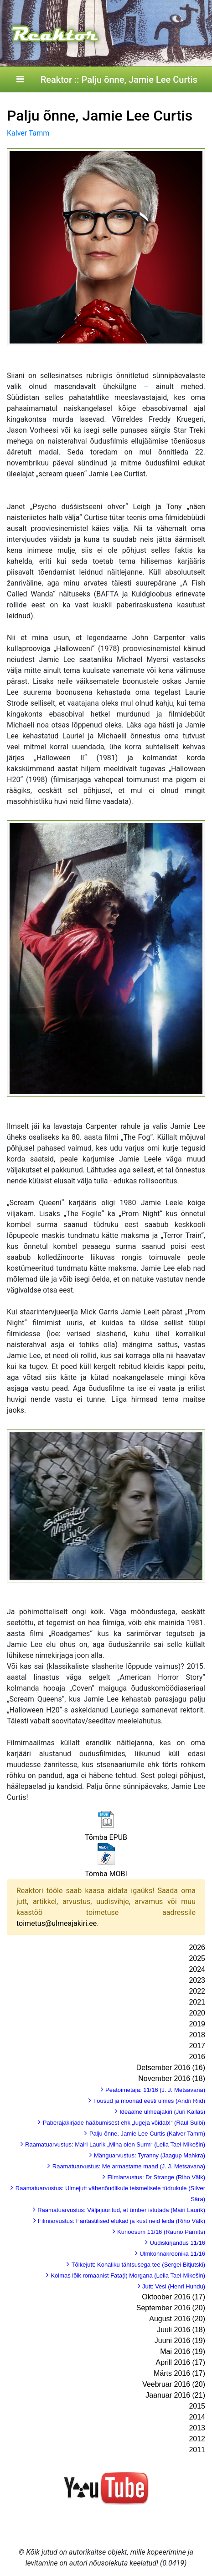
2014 (197, 2417)
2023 (197, 1980)
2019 (197, 2024)
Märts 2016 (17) (179, 2373)
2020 (197, 2013)
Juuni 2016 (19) (180, 2340)
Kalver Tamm (28, 133)
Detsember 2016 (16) (170, 2067)
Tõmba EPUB (106, 1837)
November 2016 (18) (171, 2078)
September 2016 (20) (170, 2308)
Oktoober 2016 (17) (173, 2297)
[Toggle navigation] (20, 80)
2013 (197, 2428)
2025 (197, 1958)
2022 (197, 1991)
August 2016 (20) (177, 2319)
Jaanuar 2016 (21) (175, 2395)
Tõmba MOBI (106, 1873)
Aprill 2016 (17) (181, 2362)
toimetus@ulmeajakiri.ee (56, 1923)
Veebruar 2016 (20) (173, 2384)
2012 (197, 2439)
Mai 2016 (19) (182, 2351)
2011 (197, 2450)
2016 (197, 2057)
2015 (197, 2406)
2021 (197, 2002)
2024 (197, 1969)
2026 (197, 1947)
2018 (197, 2035)
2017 (197, 2046)
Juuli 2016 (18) (181, 2330)
